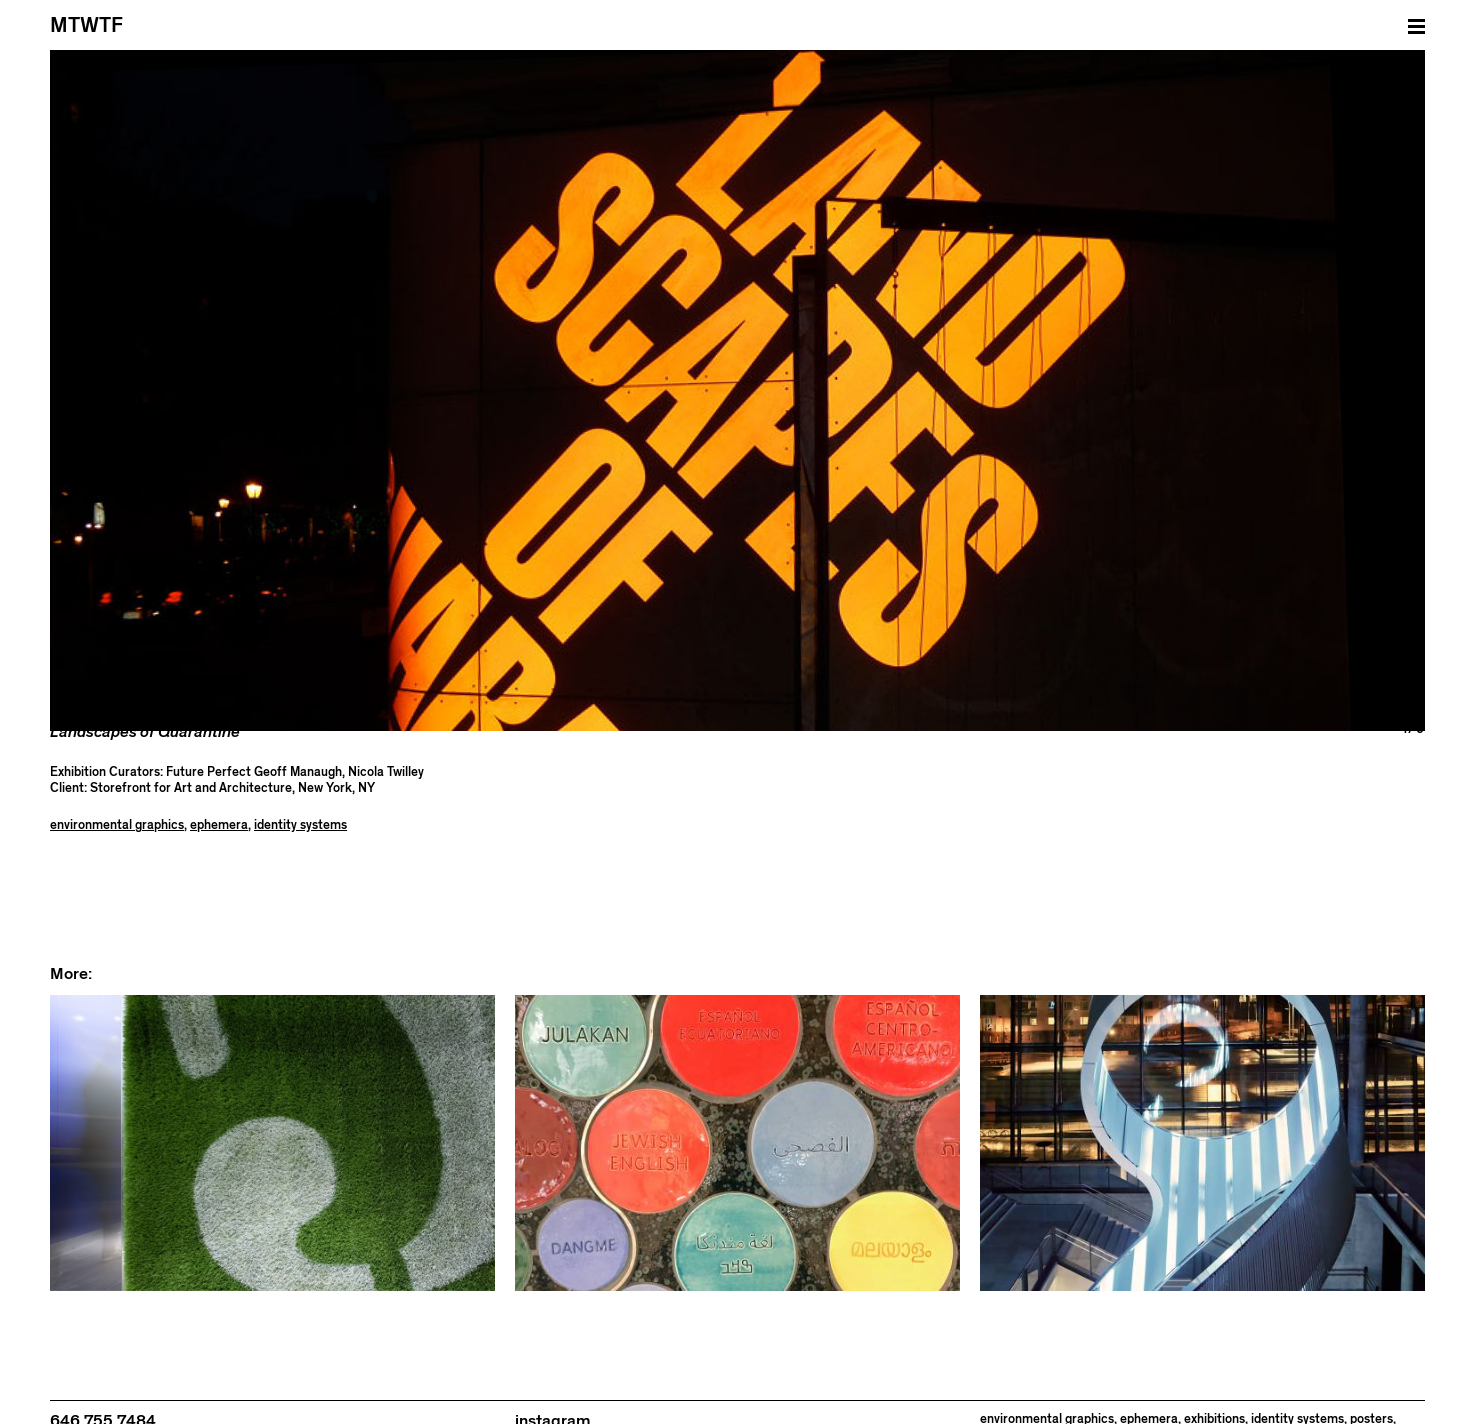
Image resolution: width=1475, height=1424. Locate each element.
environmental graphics (117, 804)
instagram (553, 1400)
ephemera (219, 804)
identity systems (300, 804)
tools (1119, 1414)
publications (1014, 1414)
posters (1371, 1398)
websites (1164, 1414)
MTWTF (86, 25)
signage (1077, 1414)
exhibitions (1214, 1398)
